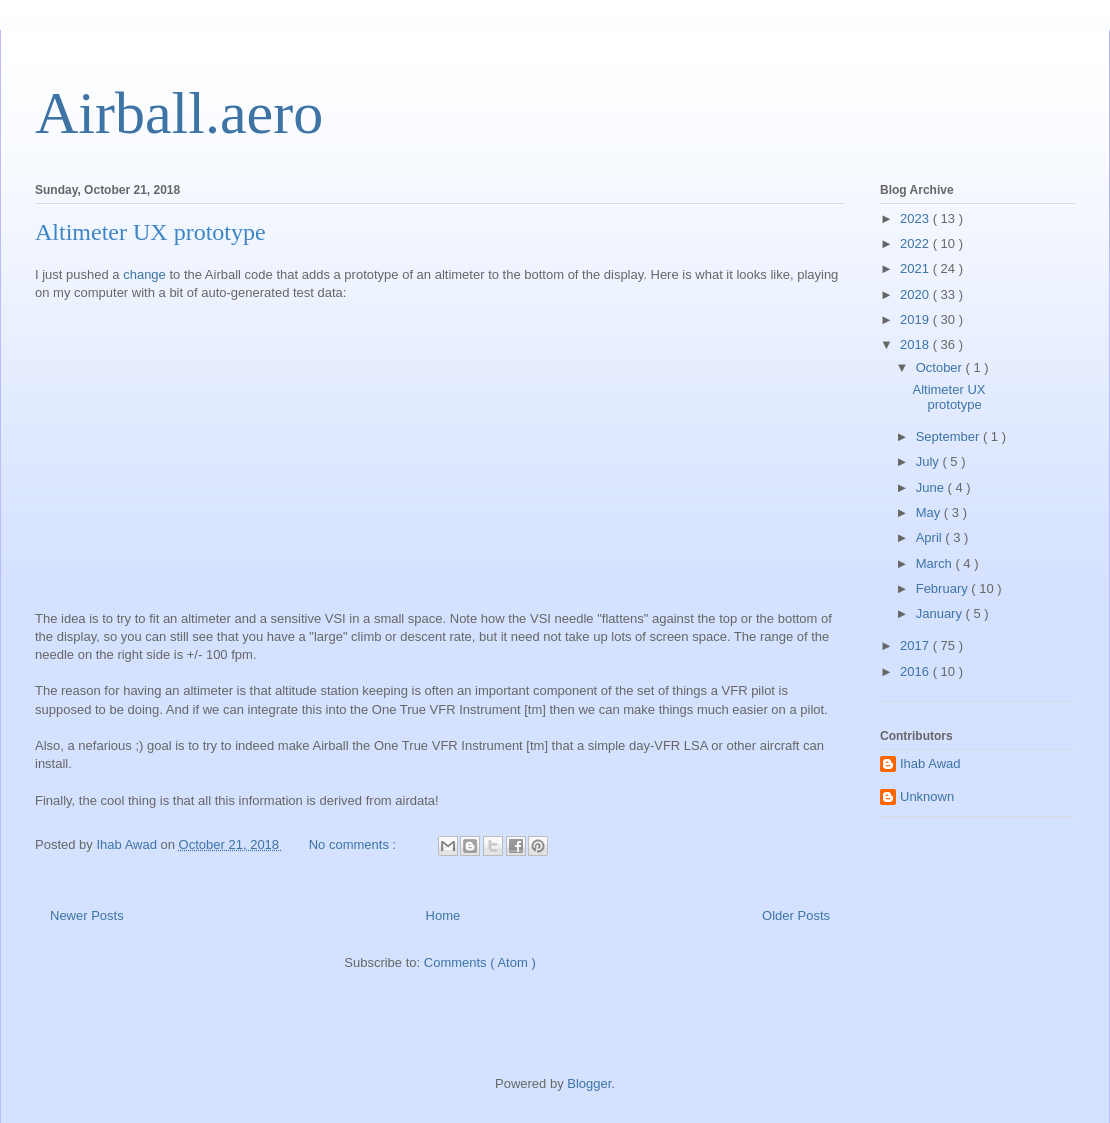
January (941, 613)
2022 (916, 243)
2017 (916, 645)
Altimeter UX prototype (150, 232)
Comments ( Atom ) (480, 962)
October (941, 367)
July (929, 461)
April (931, 537)
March (936, 563)
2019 (916, 319)
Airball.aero (179, 113)
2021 (916, 268)
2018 (916, 344)
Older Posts (796, 915)
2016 (916, 671)
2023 (916, 218)
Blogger (589, 1083)
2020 (916, 294)
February (944, 588)
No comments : (354, 844)
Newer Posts (87, 915)
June (932, 487)
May (930, 512)
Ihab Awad (930, 763)
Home (443, 915)
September (949, 436)
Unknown (927, 796)
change (144, 274)
